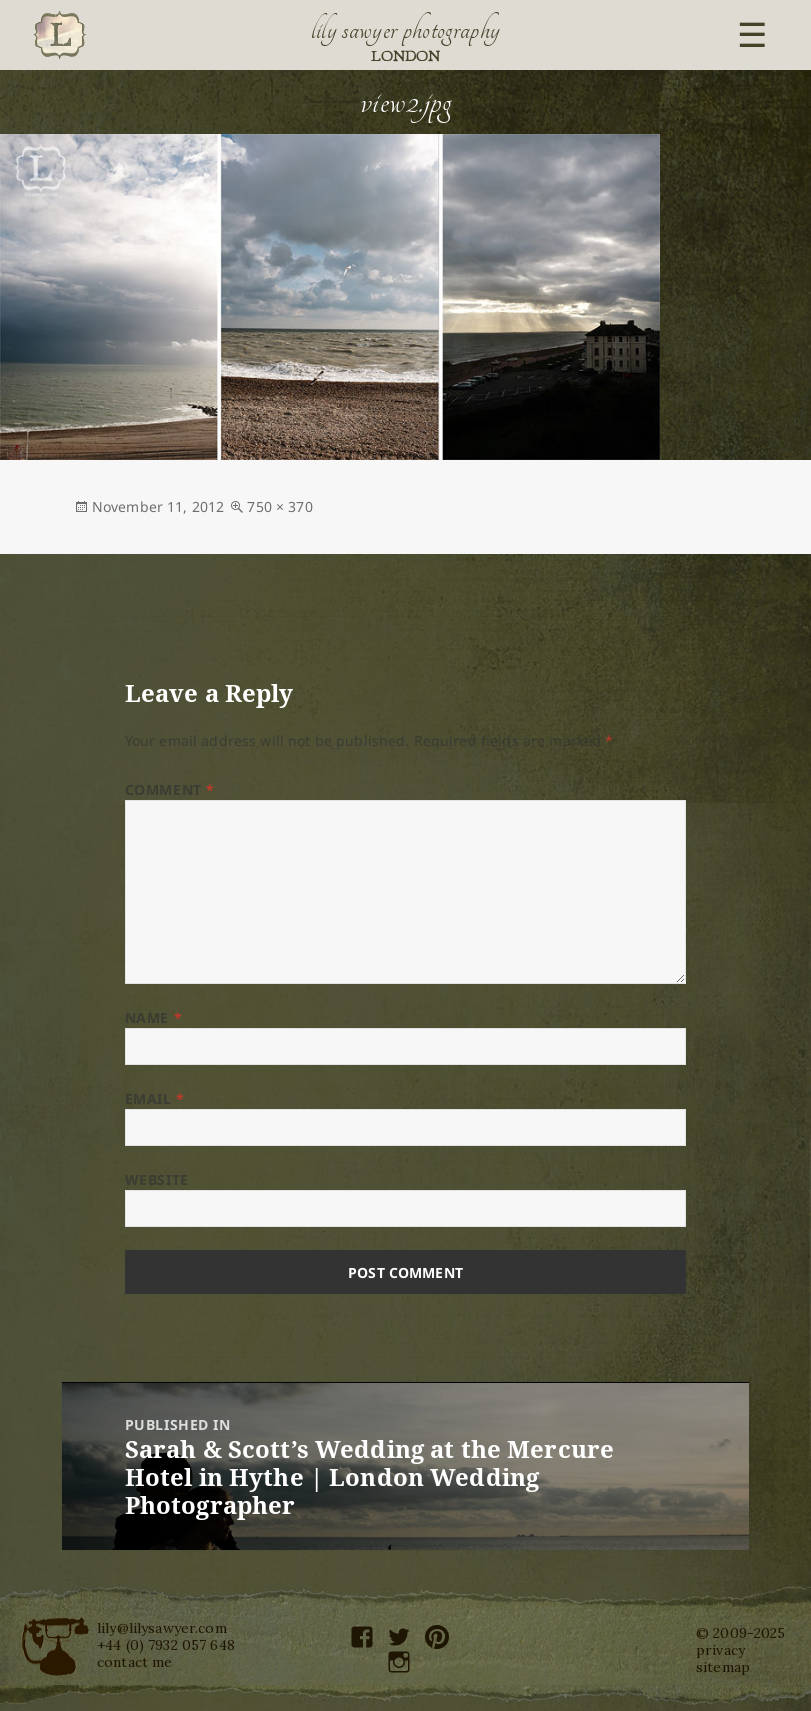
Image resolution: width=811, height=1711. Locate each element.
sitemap (723, 1667)
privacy (720, 1650)
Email (155, 1098)
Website (157, 1179)
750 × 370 (279, 506)
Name (153, 1017)
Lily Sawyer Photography (406, 30)
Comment (170, 789)
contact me (134, 1662)
